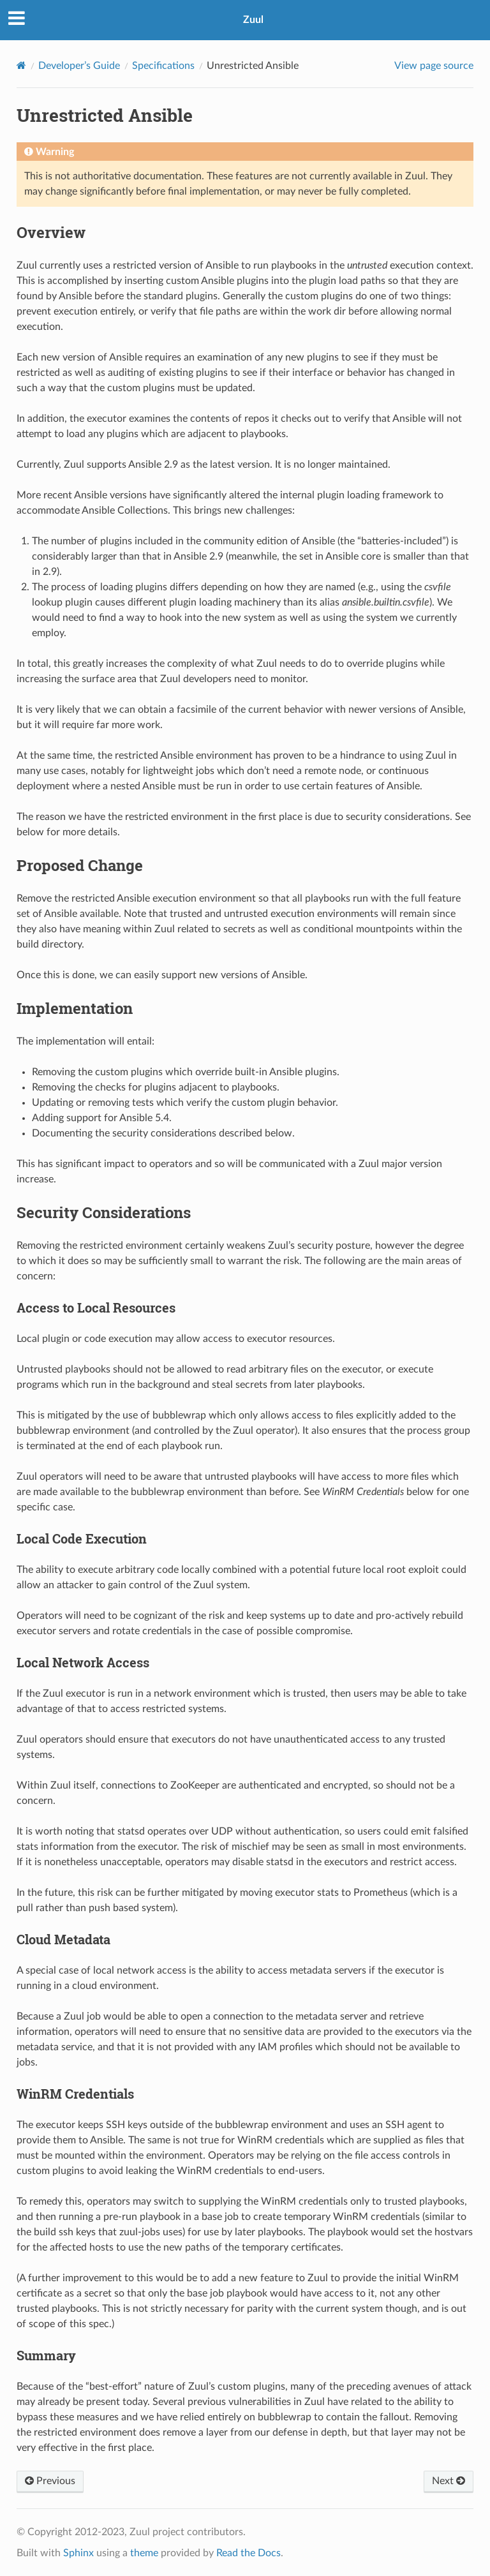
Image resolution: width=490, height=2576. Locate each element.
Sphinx (78, 2553)
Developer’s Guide (79, 66)
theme (144, 2553)
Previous (50, 2481)
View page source (433, 66)
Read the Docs (248, 2553)
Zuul (253, 20)
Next (448, 2481)
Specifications (163, 66)
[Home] (21, 65)
